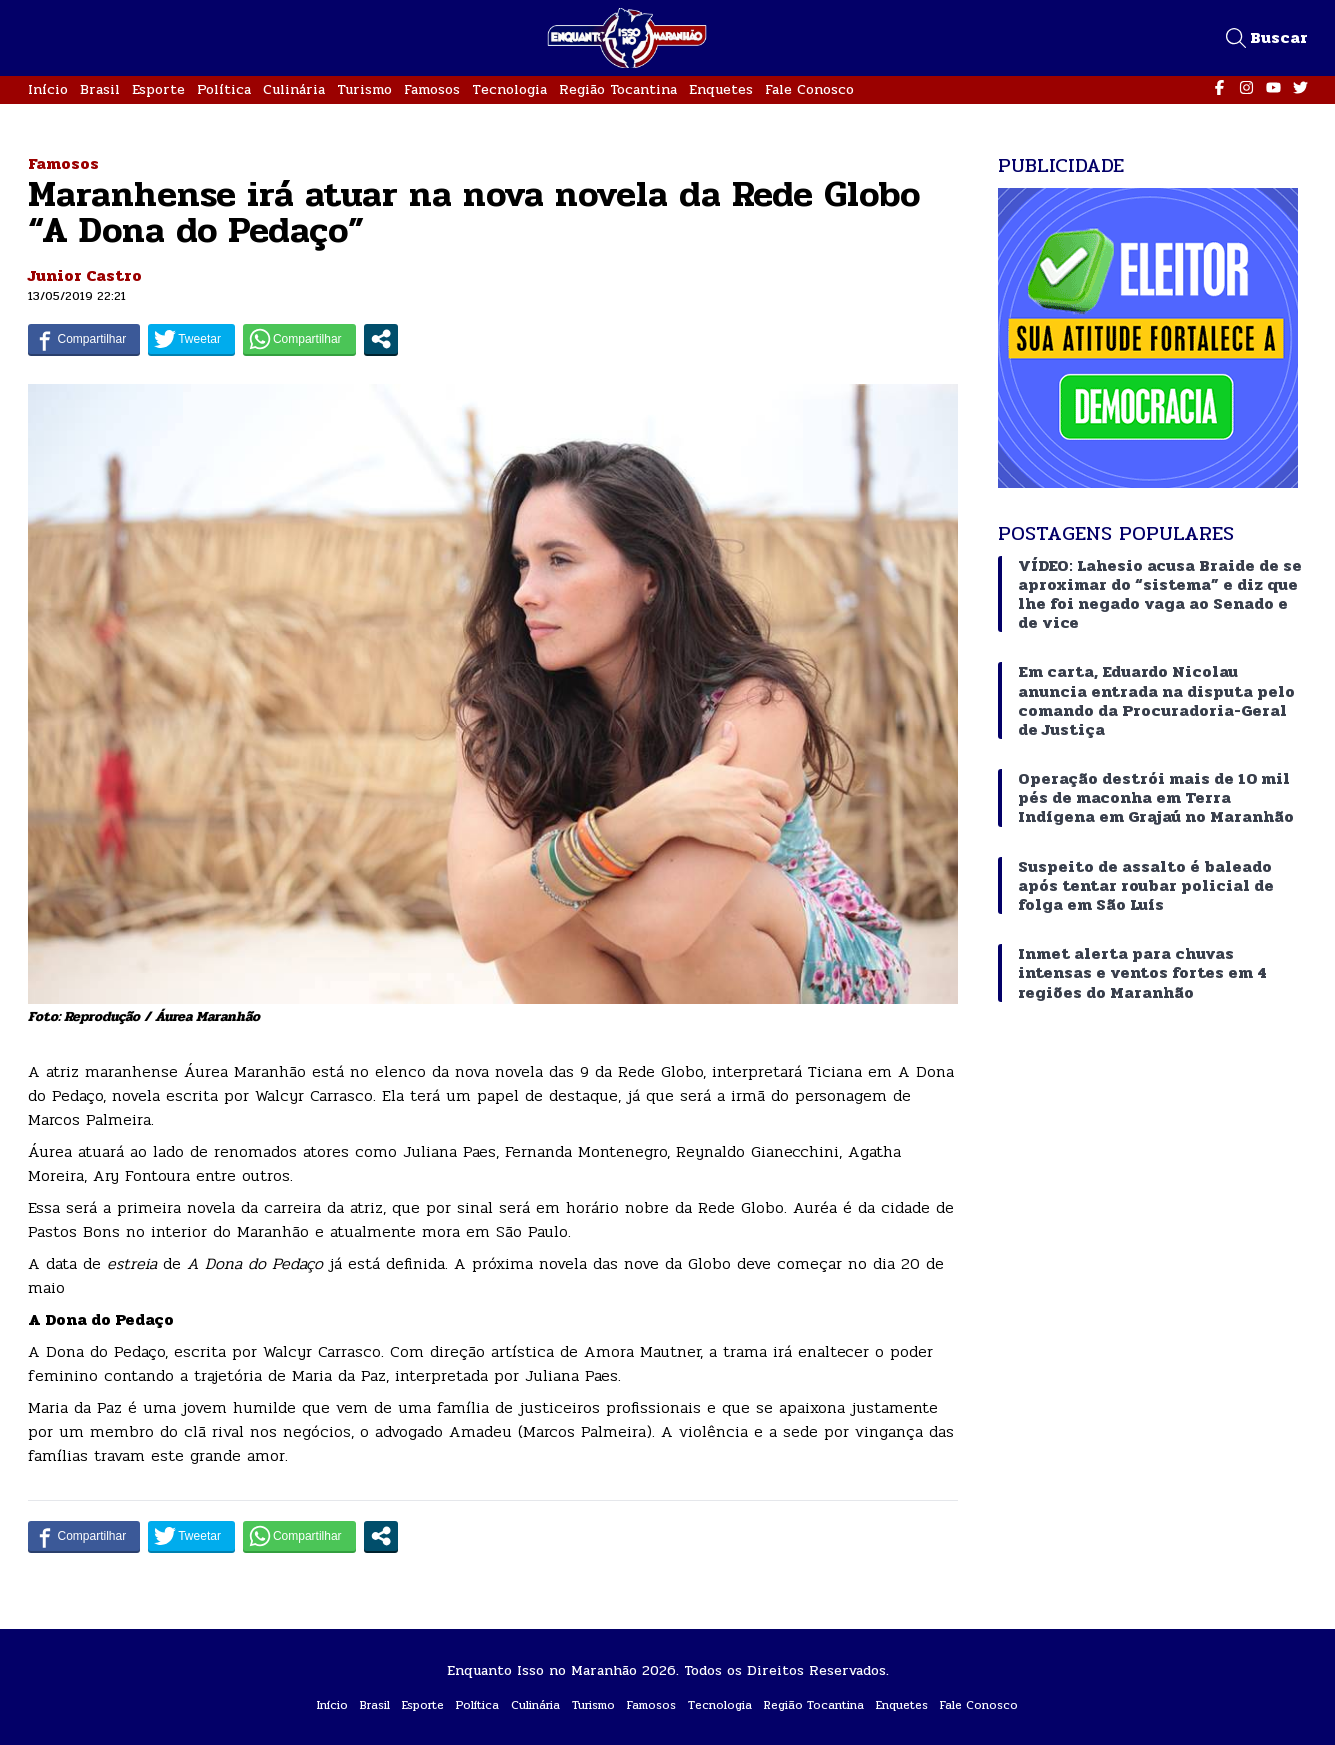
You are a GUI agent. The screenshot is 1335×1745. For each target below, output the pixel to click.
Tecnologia (509, 89)
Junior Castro (85, 275)
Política (224, 89)
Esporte (158, 89)
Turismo (364, 89)
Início (48, 89)
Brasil (100, 89)
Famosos (432, 89)
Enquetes (721, 89)
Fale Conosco (809, 89)
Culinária (294, 89)
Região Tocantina (618, 89)
